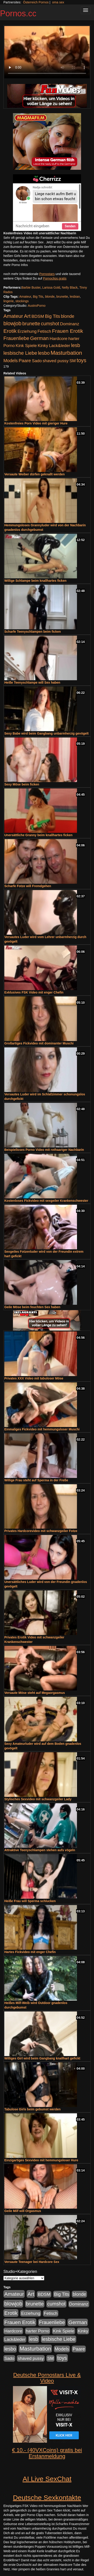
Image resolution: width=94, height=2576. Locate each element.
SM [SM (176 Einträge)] (72, 360)
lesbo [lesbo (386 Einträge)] (43, 353)
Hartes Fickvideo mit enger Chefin (30, 1952)
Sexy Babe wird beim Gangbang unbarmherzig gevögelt (46, 733)
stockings (22, 301)
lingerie (8, 301)
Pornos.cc (18, 13)
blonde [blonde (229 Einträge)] (67, 316)
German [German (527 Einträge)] (39, 338)
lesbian (75, 296)
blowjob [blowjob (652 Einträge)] (12, 323)
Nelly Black (70, 287)
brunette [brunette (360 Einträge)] (31, 323)
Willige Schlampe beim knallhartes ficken (35, 580)
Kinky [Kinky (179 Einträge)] (43, 345)
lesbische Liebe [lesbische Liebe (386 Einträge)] (20, 353)
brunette (62, 296)
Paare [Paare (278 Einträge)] (25, 360)
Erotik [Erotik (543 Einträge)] (10, 331)
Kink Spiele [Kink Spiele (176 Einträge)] (26, 345)
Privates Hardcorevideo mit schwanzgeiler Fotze (40, 1531)
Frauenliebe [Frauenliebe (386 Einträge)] (16, 338)
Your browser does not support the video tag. (47, 52)
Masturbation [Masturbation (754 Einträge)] (66, 353)
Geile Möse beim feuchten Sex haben (32, 1307)
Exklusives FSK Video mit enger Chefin (33, 992)
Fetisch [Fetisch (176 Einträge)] (44, 331)
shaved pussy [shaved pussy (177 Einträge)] (56, 360)
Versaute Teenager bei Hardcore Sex (31, 2262)
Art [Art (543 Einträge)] (27, 316)
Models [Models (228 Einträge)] (10, 360)
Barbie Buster (30, 287)
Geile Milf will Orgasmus (22, 2211)
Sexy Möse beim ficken (21, 784)
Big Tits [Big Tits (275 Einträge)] (52, 316)
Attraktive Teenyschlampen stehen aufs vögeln (39, 1850)
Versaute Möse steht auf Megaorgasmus (34, 1693)
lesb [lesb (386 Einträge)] (75, 345)
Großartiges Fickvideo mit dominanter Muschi (39, 1043)
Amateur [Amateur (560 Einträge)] (13, 316)
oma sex (58, 2)
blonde (49, 296)
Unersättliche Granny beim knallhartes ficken (38, 835)
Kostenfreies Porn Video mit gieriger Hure (35, 423)
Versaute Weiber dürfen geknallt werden (34, 474)
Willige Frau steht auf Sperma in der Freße (36, 1480)
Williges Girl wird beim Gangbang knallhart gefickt (42, 2058)
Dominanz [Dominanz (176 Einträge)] (69, 323)
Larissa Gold (51, 287)
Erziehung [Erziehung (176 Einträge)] (27, 331)
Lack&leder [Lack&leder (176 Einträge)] (59, 345)
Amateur (25, 296)
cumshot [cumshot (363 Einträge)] (50, 323)
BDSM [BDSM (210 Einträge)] (37, 316)
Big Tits (38, 296)
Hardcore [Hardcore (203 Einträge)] (58, 338)
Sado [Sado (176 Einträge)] (37, 360)
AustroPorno (36, 305)
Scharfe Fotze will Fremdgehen (27, 886)
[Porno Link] (47, 96)
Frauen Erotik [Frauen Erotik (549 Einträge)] (67, 331)
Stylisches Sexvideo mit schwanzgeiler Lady (38, 1799)
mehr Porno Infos (15, 265)
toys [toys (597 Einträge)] (81, 360)
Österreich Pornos (36, 2)
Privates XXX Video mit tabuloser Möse (33, 1378)
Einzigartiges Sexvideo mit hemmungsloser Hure (41, 2160)
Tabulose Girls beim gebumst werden (32, 2109)
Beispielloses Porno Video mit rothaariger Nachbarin (44, 1150)
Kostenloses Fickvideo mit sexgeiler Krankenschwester (46, 1200)
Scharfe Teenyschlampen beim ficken (32, 631)
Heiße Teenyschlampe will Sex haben (32, 682)
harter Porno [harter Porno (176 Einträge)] (37, 2331)
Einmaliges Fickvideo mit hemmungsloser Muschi (41, 1429)
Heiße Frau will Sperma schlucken (30, 1901)
